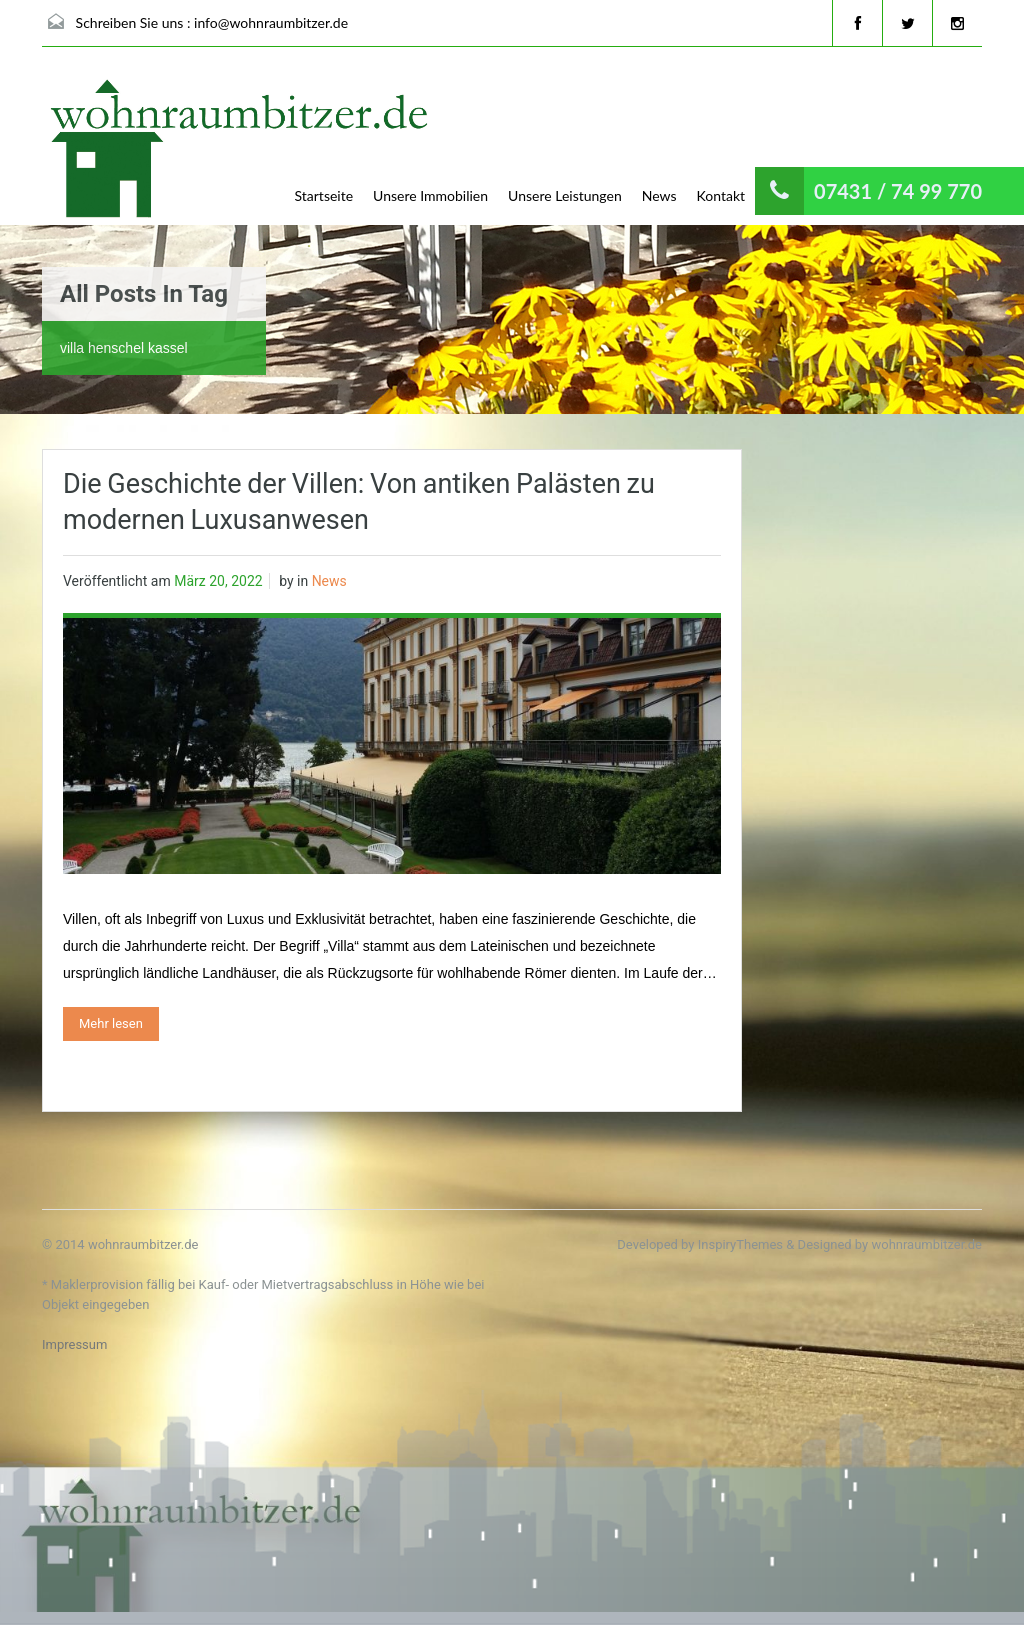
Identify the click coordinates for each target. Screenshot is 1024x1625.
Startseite (324, 195)
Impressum (74, 1344)
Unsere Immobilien (430, 195)
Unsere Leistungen (565, 195)
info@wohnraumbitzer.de (271, 22)
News (659, 195)
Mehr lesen (111, 1023)
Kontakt (721, 195)
